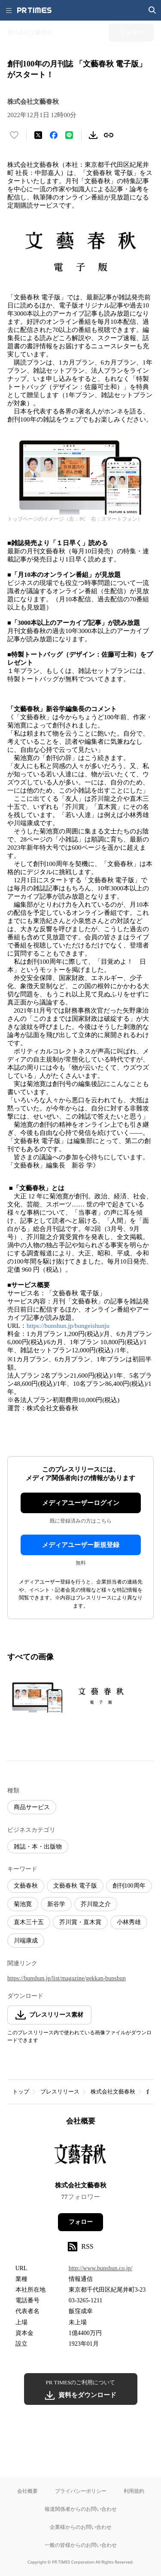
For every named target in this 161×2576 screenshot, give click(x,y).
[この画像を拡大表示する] (37, 1696)
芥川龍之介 (96, 1904)
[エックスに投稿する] (38, 135)
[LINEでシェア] (69, 135)
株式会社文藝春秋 (113, 2091)
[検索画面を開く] (152, 10)
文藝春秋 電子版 (75, 1885)
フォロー (81, 2222)
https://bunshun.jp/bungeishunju (68, 1325)
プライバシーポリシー (80, 2491)
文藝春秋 (26, 1885)
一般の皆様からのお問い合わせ (81, 2545)
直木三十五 (29, 1922)
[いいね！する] (14, 135)
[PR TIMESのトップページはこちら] (34, 10)
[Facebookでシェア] (54, 135)
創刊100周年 (129, 1885)
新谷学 (56, 1904)
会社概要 (27, 2491)
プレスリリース (59, 2091)
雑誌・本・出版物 (38, 1846)
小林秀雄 (129, 1922)
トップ (20, 2091)
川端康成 (26, 1940)
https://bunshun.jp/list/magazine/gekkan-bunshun (66, 1978)
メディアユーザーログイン (80, 1502)
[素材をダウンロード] (93, 135)
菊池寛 (23, 1904)
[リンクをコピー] (108, 135)
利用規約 (134, 2491)
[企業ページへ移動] (80, 2156)
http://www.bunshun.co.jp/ (101, 2268)
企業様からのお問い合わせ (81, 2527)
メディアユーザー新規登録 (80, 1544)
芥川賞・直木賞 (80, 1922)
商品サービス (32, 1807)
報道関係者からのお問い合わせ (81, 2509)
